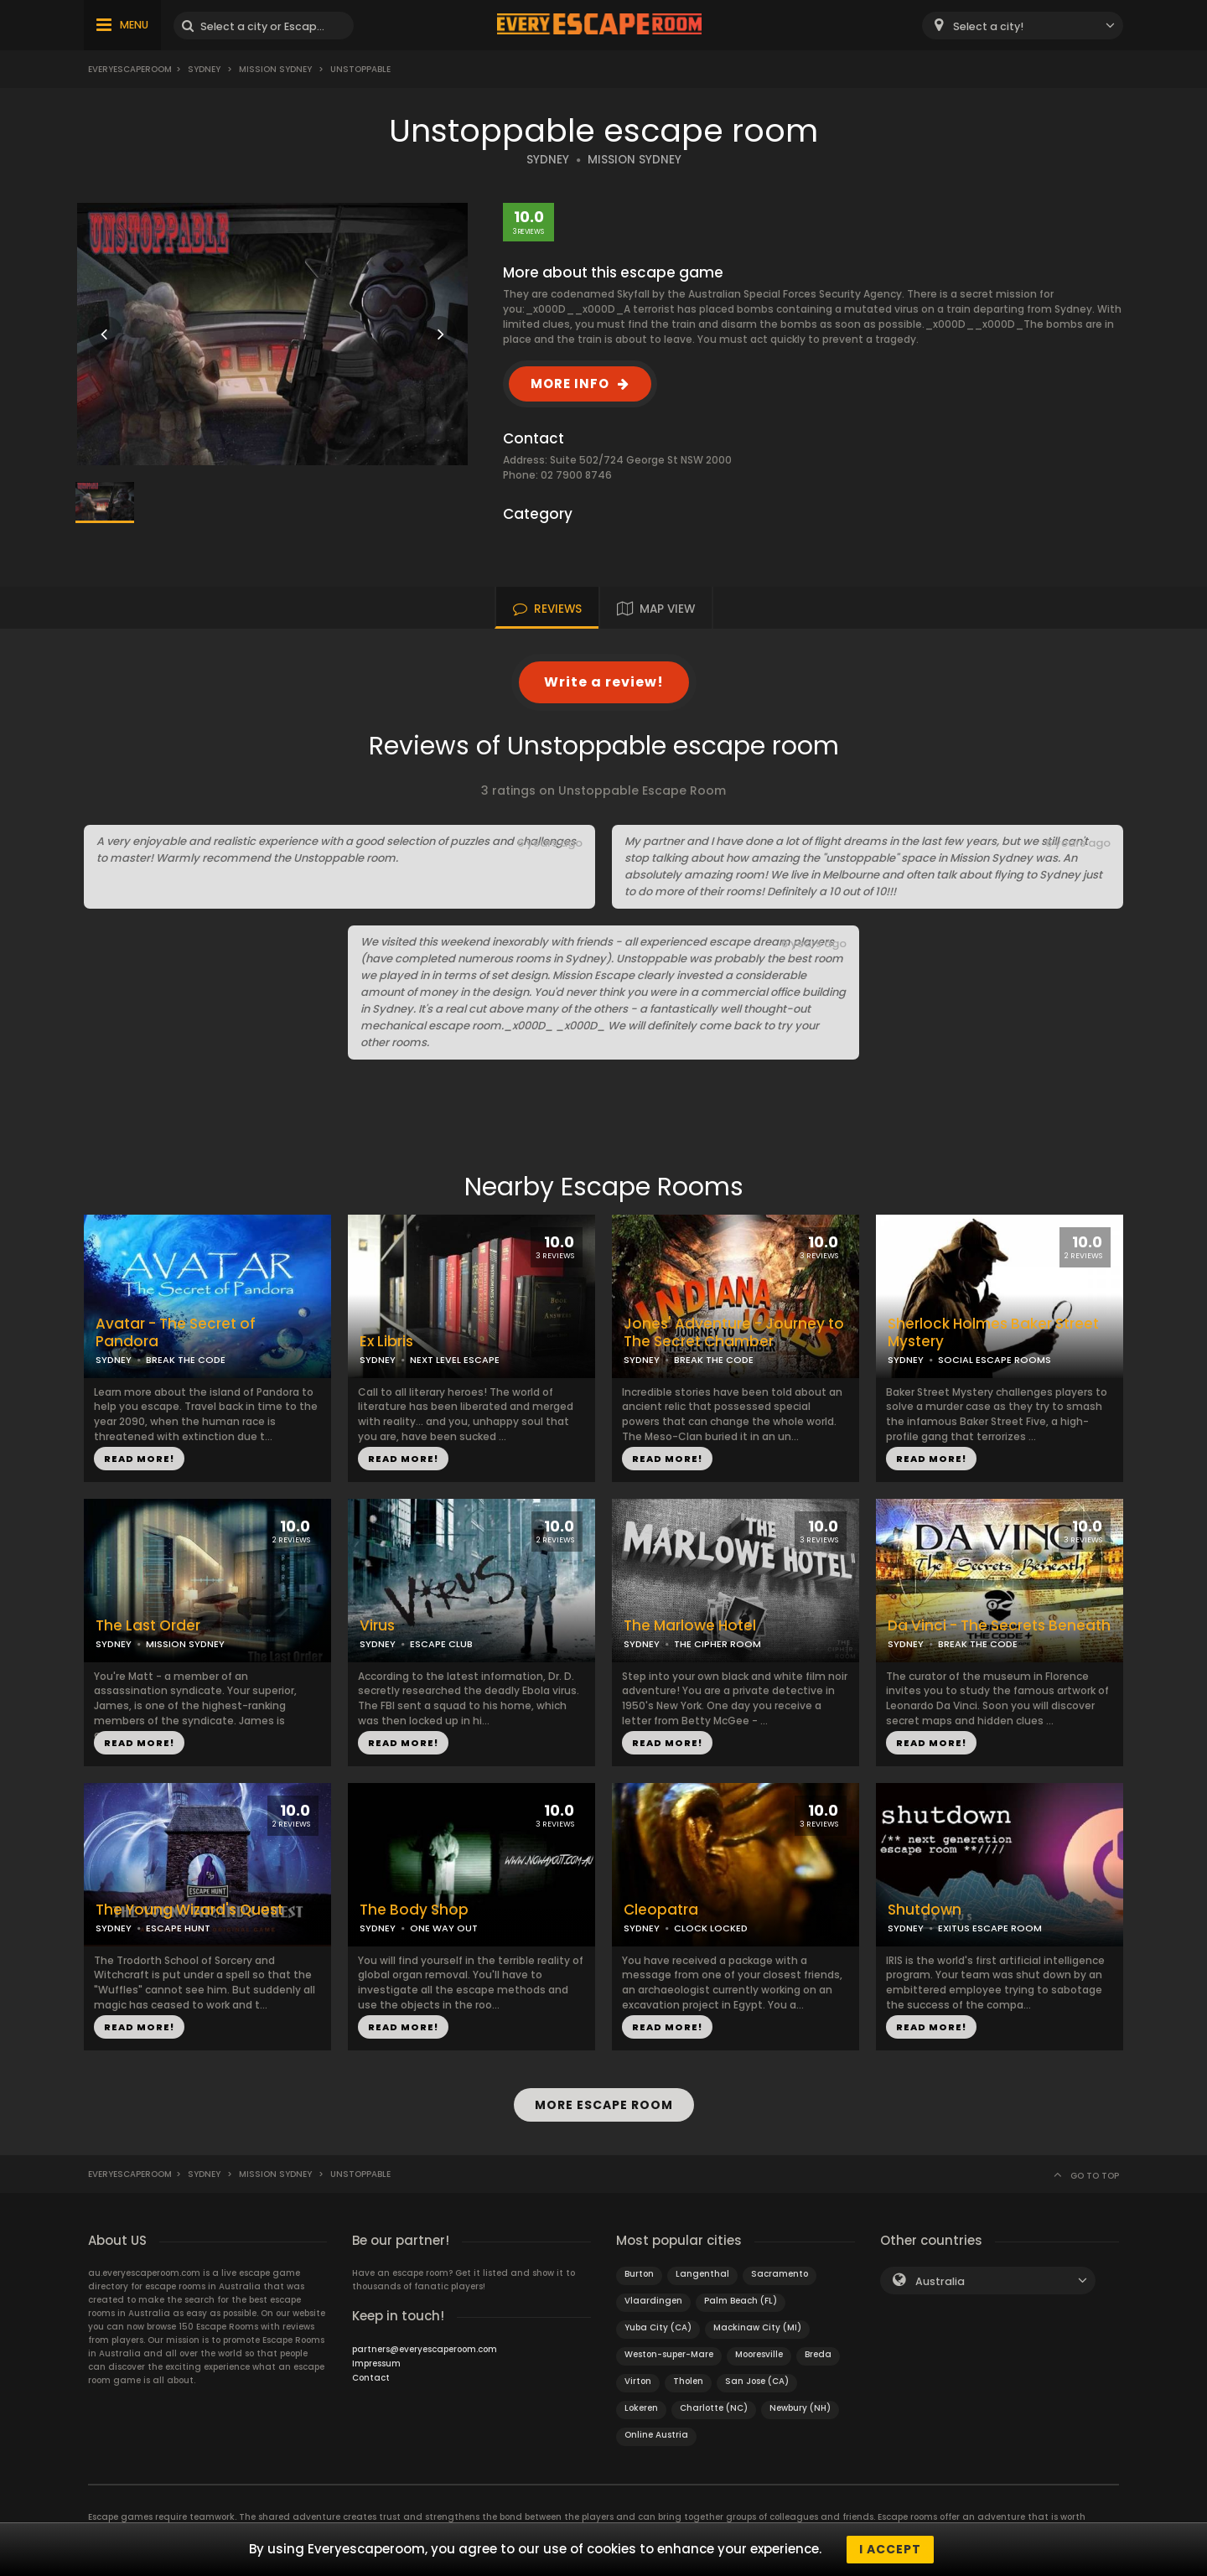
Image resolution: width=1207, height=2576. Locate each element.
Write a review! (604, 682)
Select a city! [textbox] (988, 26)
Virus (377, 1626)
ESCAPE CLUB (441, 1644)
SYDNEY (547, 160)
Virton (637, 2381)
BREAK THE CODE (185, 1359)
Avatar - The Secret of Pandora (176, 1332)
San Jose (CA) (757, 2381)
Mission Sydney (275, 69)
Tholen (688, 2381)
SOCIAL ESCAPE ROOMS (994, 1359)
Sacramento (779, 2274)
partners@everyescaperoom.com (424, 2349)
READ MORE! (139, 1458)
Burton (639, 2274)
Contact (371, 2377)
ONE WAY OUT (444, 1928)
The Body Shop (414, 1910)
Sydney (204, 69)
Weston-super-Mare (668, 2354)
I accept (890, 2549)
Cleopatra (661, 1910)
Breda (818, 2354)
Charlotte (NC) (714, 2408)
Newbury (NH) (800, 2408)
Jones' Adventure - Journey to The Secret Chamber (734, 1332)
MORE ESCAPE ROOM (604, 2105)
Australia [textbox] (940, 2281)
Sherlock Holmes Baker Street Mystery (993, 1332)
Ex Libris (386, 1341)
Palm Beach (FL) (740, 2300)
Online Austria (656, 2434)
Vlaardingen (653, 2300)
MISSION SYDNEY (634, 160)
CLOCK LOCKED (711, 1928)
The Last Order (148, 1626)
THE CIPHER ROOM (717, 1644)
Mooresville (759, 2354)
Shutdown (924, 1910)
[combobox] (1022, 25)
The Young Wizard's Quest (189, 1910)
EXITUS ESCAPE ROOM (990, 1928)
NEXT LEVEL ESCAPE (455, 1359)
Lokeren (641, 2408)
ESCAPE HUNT (178, 1928)
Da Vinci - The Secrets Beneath (999, 1626)
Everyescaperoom (130, 69)
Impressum (376, 2363)
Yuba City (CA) (658, 2327)
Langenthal (702, 2274)
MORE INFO (570, 383)
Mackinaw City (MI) (757, 2327)
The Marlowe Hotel (690, 1626)
